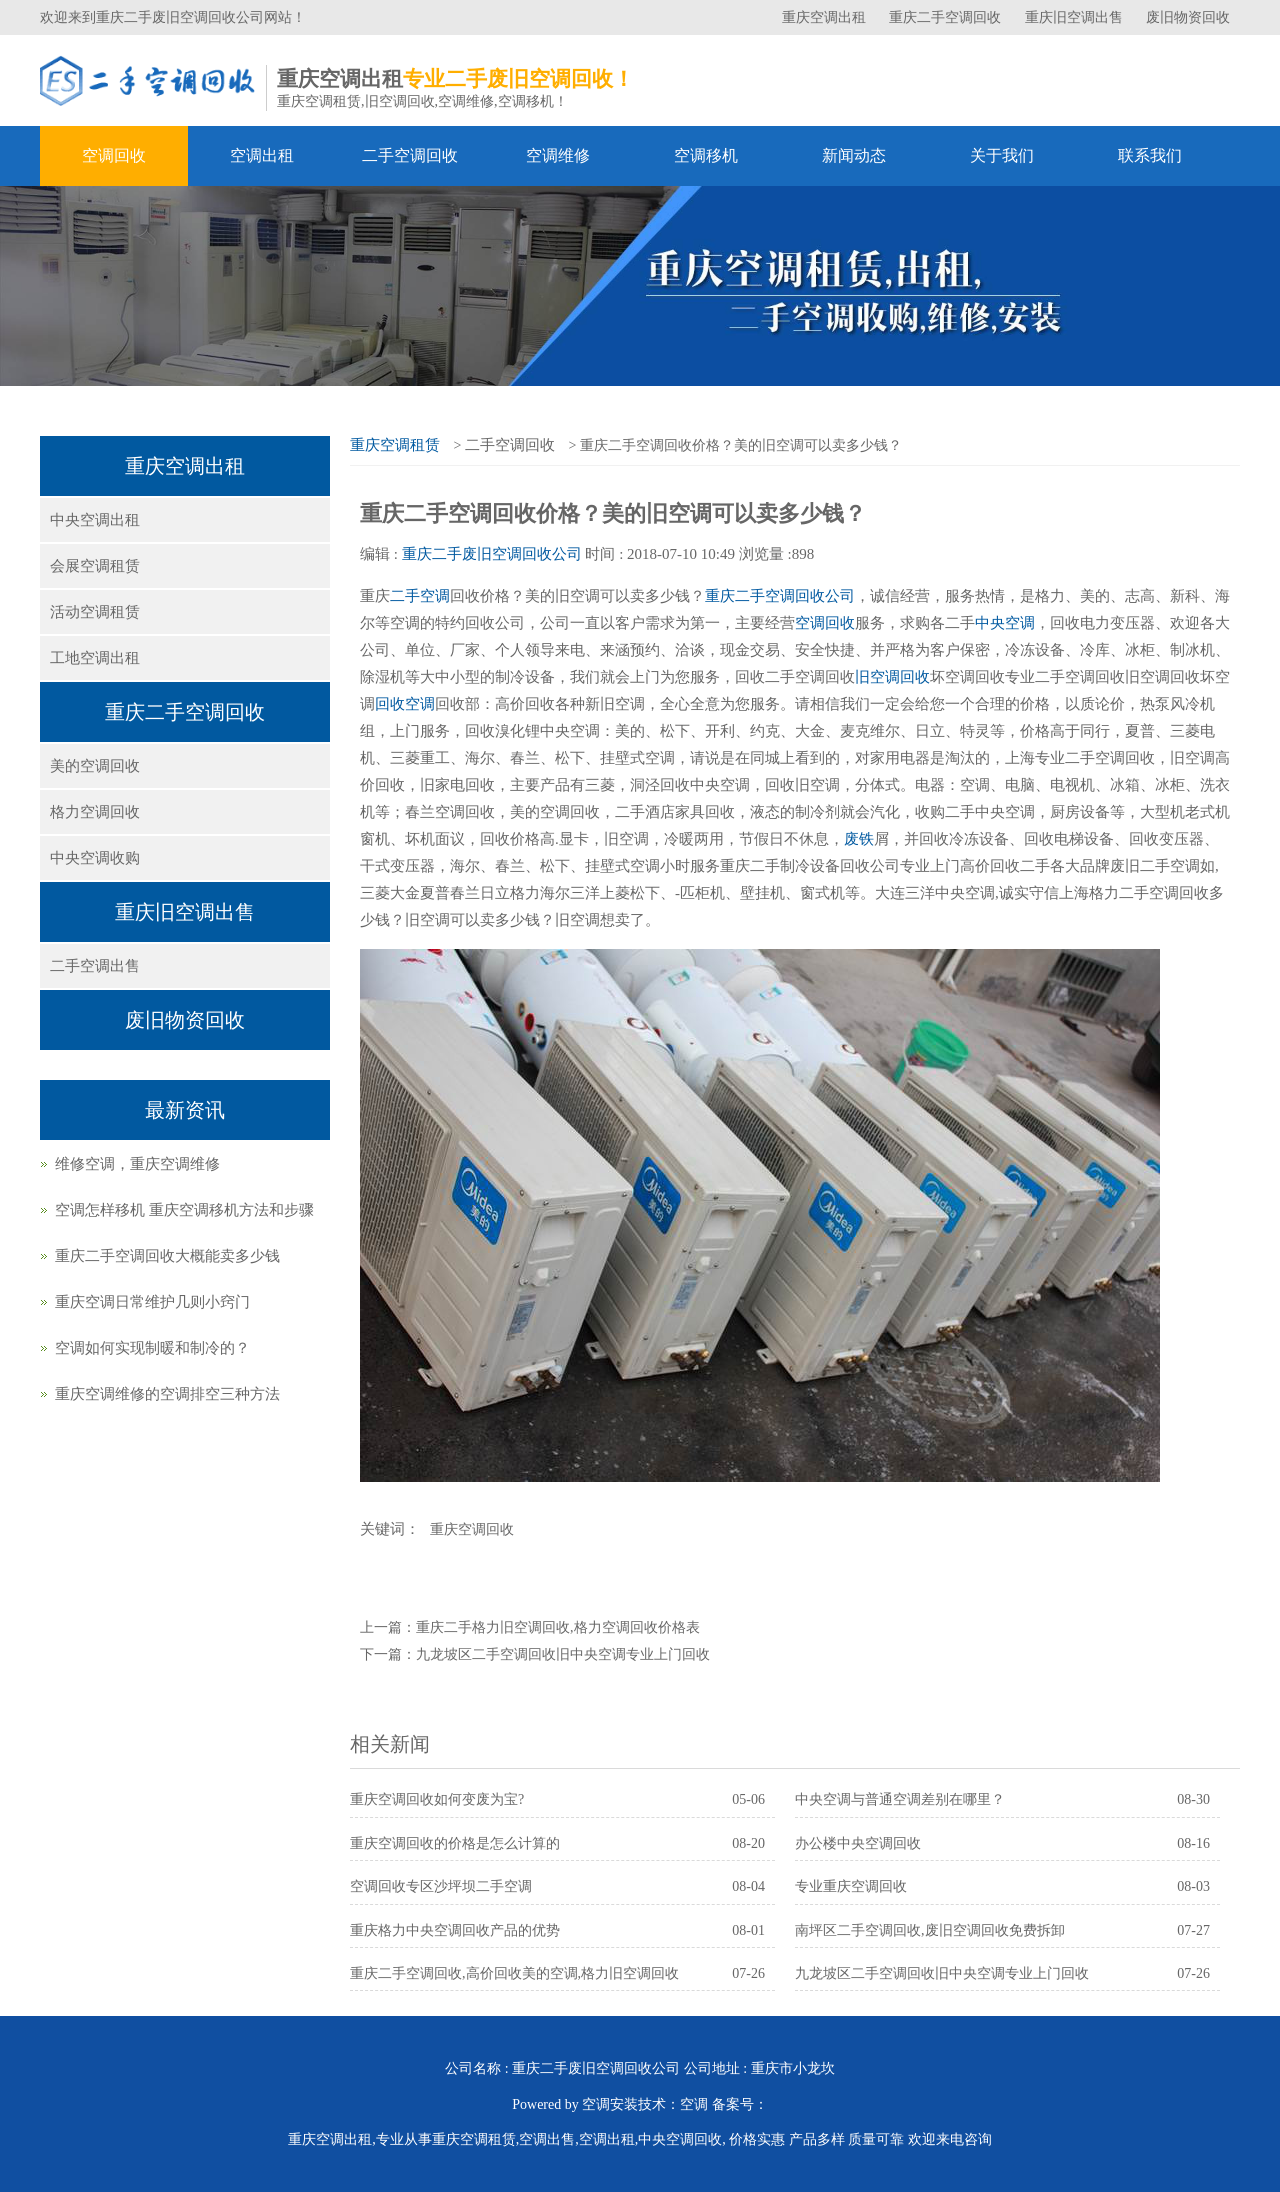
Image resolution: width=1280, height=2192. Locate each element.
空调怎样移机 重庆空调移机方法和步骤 (184, 1210)
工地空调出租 (95, 658)
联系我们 (1150, 155)
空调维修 (558, 155)
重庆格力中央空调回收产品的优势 (455, 1930)
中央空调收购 (95, 858)
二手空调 (420, 596)
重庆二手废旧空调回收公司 (492, 554)
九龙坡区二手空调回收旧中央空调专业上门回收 (942, 1973)
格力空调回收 (95, 812)
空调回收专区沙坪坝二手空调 (441, 1886)
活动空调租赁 (95, 612)
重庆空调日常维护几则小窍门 (152, 1302)
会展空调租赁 (95, 566)
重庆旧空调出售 (1076, 17)
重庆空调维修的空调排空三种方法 (167, 1394)
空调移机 (706, 155)
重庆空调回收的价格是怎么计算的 (455, 1843)
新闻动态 (854, 155)
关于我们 (1002, 155)
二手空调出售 (95, 966)
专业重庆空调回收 (851, 1886)
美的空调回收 (95, 766)
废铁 (859, 839)
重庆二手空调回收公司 (780, 596)
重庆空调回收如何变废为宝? (437, 1799)
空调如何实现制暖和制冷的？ (152, 1348)
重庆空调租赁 (395, 445)
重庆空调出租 (826, 17)
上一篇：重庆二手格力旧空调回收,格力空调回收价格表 (530, 1627)
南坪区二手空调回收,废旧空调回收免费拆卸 (930, 1930)
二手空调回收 (410, 155)
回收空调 (405, 704)
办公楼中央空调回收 (858, 1843)
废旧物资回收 (1188, 17)
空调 (694, 2104)
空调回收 (114, 155)
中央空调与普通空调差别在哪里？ (900, 1799)
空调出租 (262, 155)
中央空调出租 (95, 520)
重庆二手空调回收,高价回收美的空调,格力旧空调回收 (514, 1973)
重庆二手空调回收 (947, 17)
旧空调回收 (892, 677)
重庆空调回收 (472, 1529)
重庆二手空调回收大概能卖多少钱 (167, 1256)
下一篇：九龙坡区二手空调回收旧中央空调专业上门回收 (535, 1654)
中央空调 (1005, 623)
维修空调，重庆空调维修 (137, 1164)
